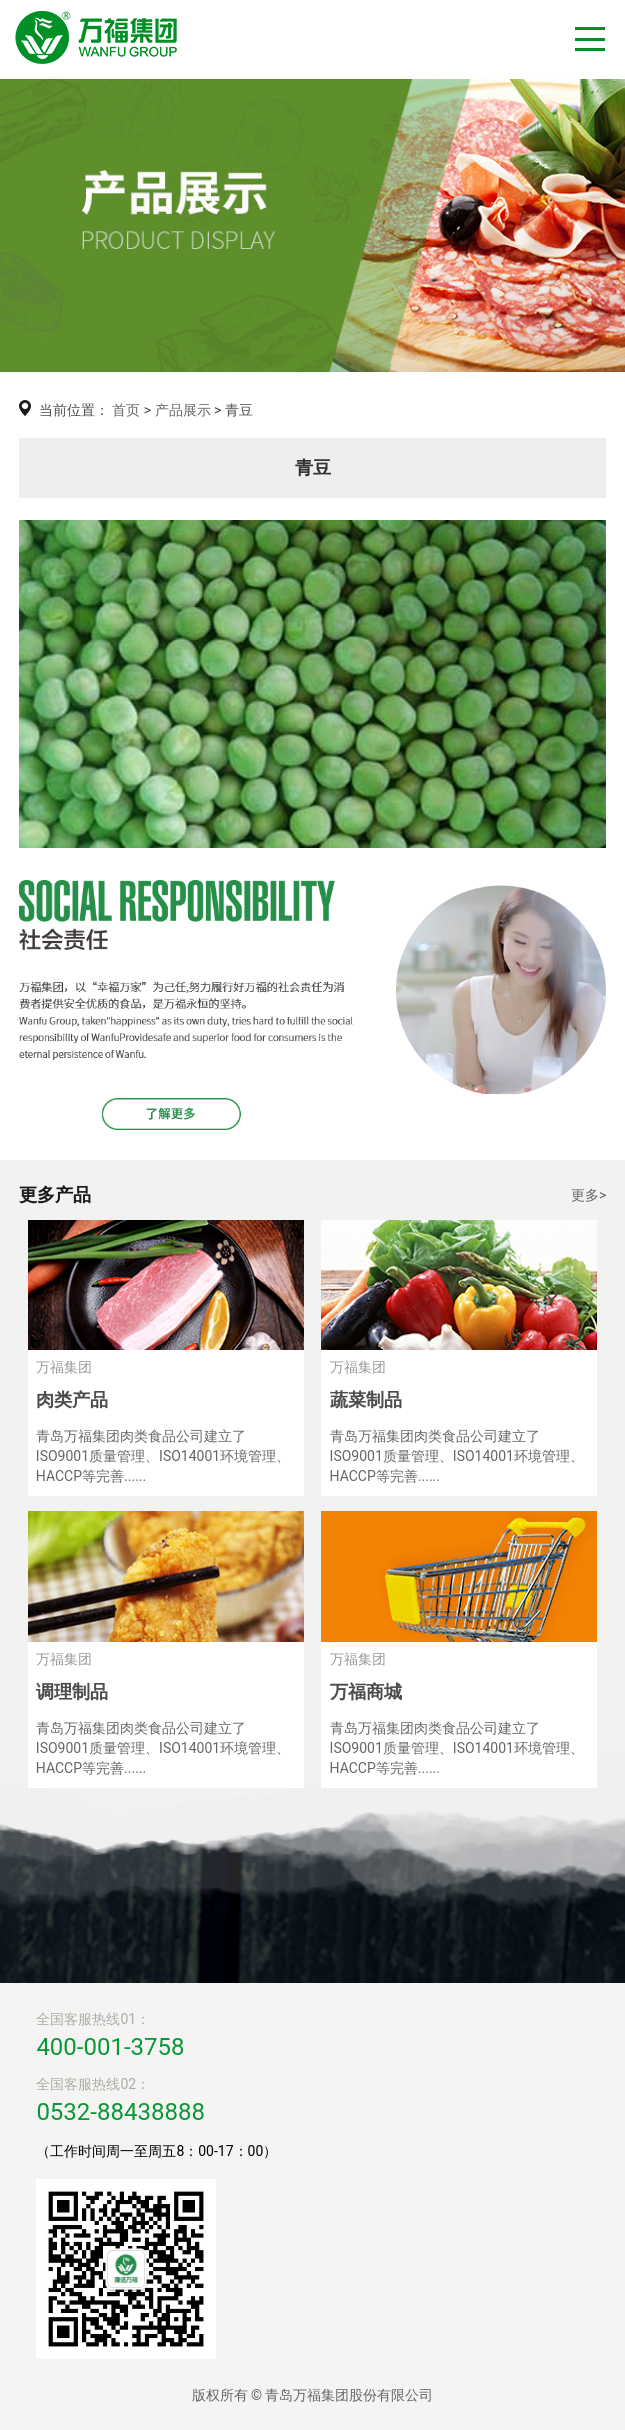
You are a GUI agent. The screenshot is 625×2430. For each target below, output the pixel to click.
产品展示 (183, 410)
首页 (126, 410)
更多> (588, 1195)
